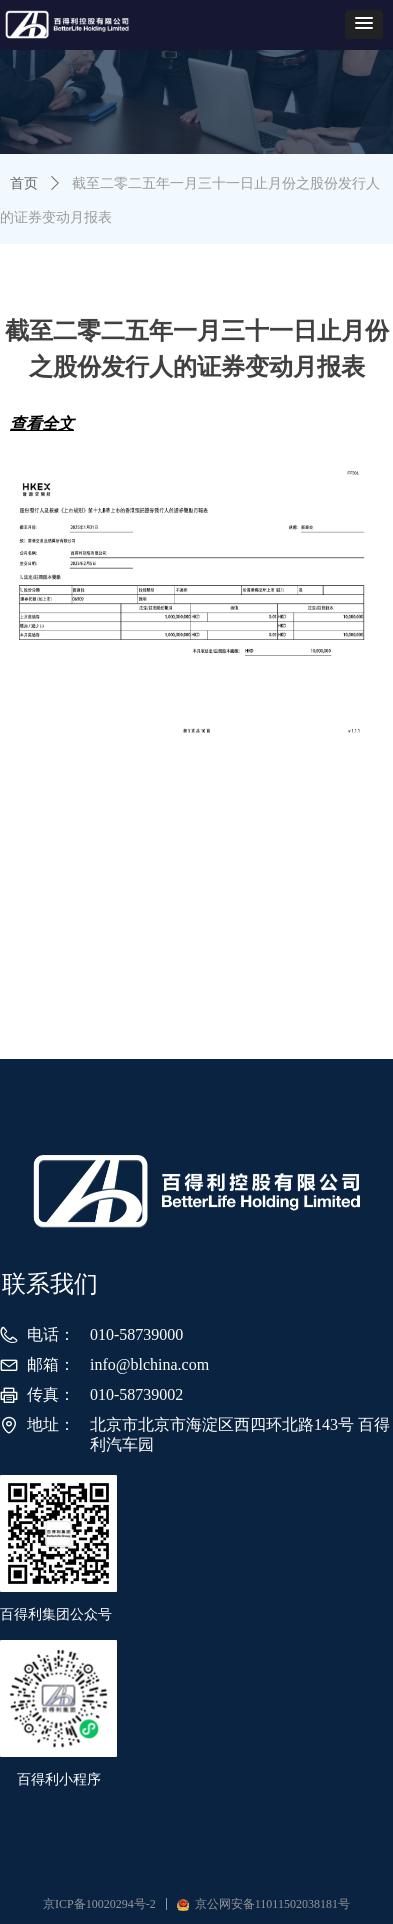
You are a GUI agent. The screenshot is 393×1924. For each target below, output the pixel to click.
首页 (24, 183)
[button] (364, 24)
